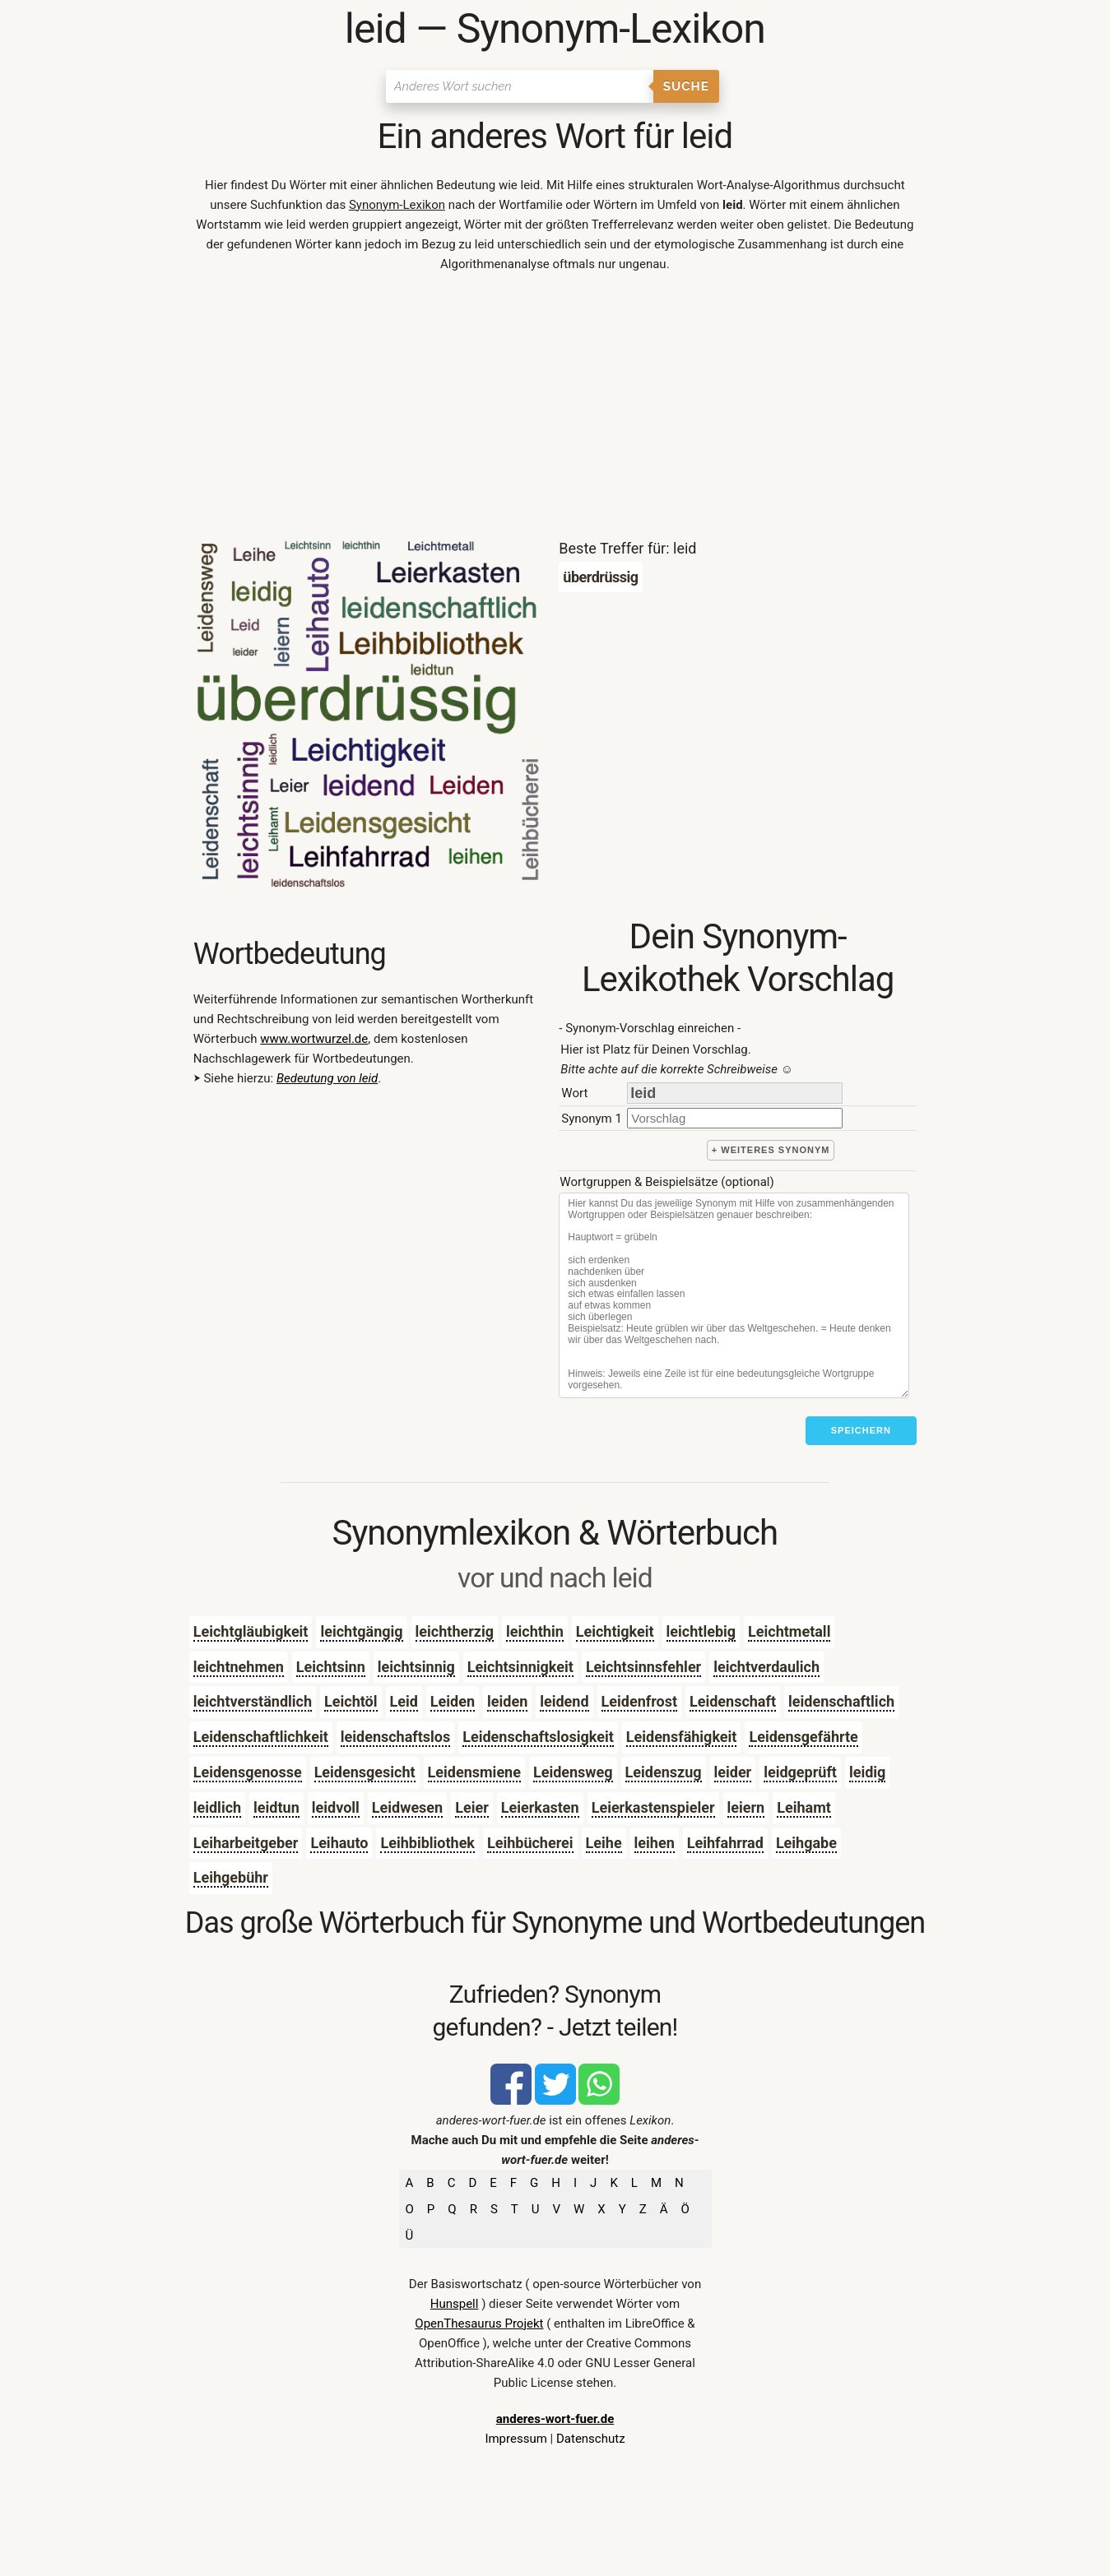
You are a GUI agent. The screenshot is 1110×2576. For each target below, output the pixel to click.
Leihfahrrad (725, 1842)
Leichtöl (350, 1701)
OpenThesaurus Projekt (479, 2323)
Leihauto (339, 1842)
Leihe (604, 1842)
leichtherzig (455, 1631)
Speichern (861, 1430)
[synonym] (734, 1118)
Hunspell (454, 2303)
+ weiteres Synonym (771, 1150)
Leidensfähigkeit (681, 1736)
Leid (404, 1701)
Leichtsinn (330, 1666)
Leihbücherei (530, 1842)
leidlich (217, 1807)
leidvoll (336, 1807)
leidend (564, 1701)
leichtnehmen (238, 1666)
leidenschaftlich (841, 1701)
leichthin (535, 1631)
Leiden (452, 1701)
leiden (507, 1701)
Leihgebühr (230, 1877)
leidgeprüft (800, 1772)
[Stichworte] (734, 1295)
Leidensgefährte (803, 1736)
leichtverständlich (252, 1701)
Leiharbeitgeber (246, 1842)
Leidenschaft (733, 1701)
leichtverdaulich (766, 1666)
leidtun (276, 1807)
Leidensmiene (474, 1772)
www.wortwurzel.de (314, 1038)
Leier (472, 1807)
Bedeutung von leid (327, 1078)
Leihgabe (806, 1842)
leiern (746, 1807)
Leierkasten (540, 1807)
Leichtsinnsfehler (643, 1666)
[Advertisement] (555, 409)
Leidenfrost (639, 1701)
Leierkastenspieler (653, 1807)
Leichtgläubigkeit (251, 1631)
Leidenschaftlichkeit (260, 1736)
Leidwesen (407, 1807)
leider (733, 1772)
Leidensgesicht (365, 1772)
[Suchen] (519, 86)
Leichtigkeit (615, 1631)
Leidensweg (573, 1772)
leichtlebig (701, 1631)
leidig (867, 1772)
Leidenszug (663, 1772)
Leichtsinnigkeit (520, 1666)
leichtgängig (361, 1631)
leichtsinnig (416, 1666)
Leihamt (804, 1807)
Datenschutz (590, 2438)
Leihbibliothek (427, 1842)
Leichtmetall (789, 1631)
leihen (654, 1842)
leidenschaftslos (395, 1736)
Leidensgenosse (247, 1772)
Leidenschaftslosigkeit (538, 1736)
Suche (686, 86)
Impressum (515, 2438)
